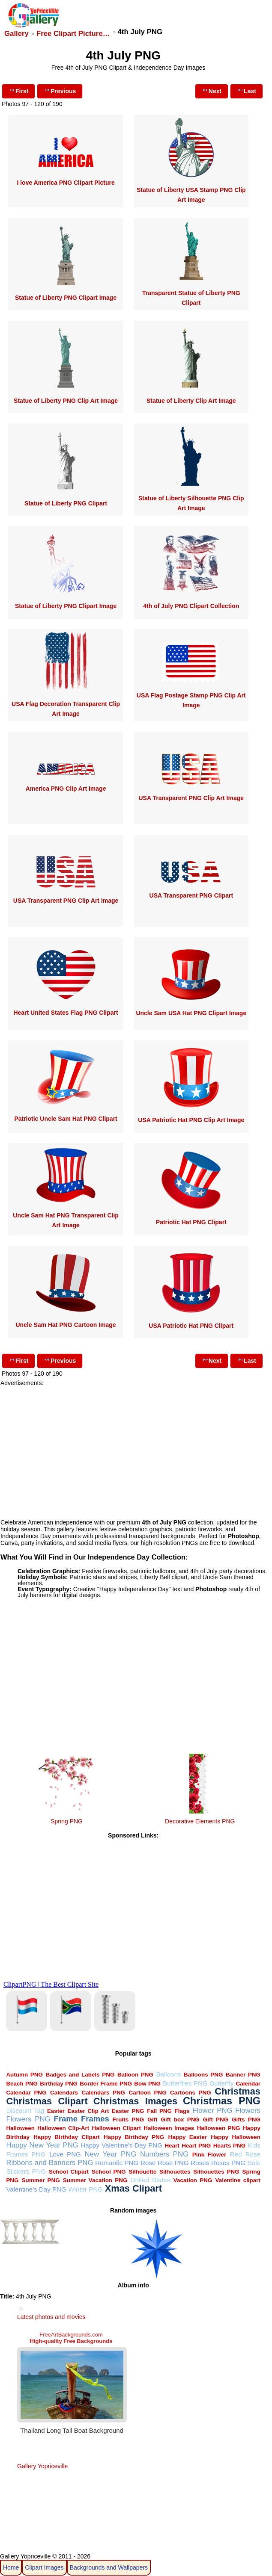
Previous (60, 90)
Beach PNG (22, 2083)
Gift (152, 2119)
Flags (182, 2111)
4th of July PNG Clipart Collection (191, 606)
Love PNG (65, 2154)
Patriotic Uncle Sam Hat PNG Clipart (65, 1118)
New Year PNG (110, 2154)
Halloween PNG (218, 2128)
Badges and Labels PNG (79, 2074)
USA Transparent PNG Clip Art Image (191, 798)
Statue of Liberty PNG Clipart (65, 503)
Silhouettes (174, 2171)
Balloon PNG (135, 2074)
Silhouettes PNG (216, 2171)
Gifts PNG (246, 2119)
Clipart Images (44, 2567)
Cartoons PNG (190, 2092)
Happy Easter (187, 2137)
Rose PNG (173, 2162)
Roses (200, 2162)
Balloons (168, 2074)
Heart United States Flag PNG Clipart (65, 1012)
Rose (147, 2162)
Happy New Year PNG (42, 2145)
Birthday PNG (59, 2083)
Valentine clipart (237, 2180)
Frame (66, 2118)
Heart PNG (196, 2145)
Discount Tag (25, 2110)
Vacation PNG (192, 2180)
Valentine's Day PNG (36, 2189)
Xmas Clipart (133, 2188)
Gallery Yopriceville (42, 2466)
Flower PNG (212, 2110)
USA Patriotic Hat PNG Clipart (191, 1325)
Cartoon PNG (148, 2092)
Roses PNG (228, 2162)
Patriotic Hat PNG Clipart (191, 1222)
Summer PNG (41, 2180)
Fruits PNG (128, 2119)
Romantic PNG (116, 2162)
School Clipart (69, 2171)
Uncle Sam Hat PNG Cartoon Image (65, 1324)
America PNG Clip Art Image (66, 788)
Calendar (248, 2083)
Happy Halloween (235, 2137)
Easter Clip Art (88, 2111)
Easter (56, 2111)
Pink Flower (209, 2154)
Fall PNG (159, 2111)
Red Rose (245, 2154)
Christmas (237, 2091)
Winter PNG (85, 2189)
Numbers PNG (164, 2154)
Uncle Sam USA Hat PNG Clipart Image (191, 1013)
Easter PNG (128, 2111)
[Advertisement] (133, 1446)
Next (211, 90)
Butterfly (221, 2083)
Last (246, 90)
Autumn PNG (24, 2074)
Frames (95, 2118)
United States (150, 2179)
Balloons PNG (203, 2074)
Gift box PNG (180, 2119)
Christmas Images (135, 2101)
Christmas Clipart (46, 2101)
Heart (171, 2145)
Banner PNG (243, 2074)
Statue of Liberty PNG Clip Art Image (66, 400)
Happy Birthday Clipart (66, 2137)
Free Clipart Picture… (73, 34)
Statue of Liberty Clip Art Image (191, 400)
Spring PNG (67, 1821)
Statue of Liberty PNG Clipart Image (66, 297)
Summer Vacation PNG (95, 2180)
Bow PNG (147, 2083)
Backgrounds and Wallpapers (109, 2567)
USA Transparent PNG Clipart (191, 895)
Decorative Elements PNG (200, 1821)
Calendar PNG (26, 2092)
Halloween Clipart (116, 2128)
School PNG (109, 2171)
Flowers (247, 2110)
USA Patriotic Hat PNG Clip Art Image (191, 1120)
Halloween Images (168, 2128)
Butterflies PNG (185, 2083)
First (18, 90)
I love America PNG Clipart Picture (65, 182)
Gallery (16, 34)
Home (11, 2567)
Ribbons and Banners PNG (49, 2163)
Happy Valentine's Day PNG (121, 2145)
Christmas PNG (221, 2100)
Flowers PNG (28, 2119)
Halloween (20, 2128)
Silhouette (142, 2171)
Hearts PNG (229, 2145)
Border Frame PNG (106, 2083)
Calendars (64, 2092)
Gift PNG (215, 2119)
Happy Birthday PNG (134, 2137)
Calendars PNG (103, 2092)
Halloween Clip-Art (63, 2128)
